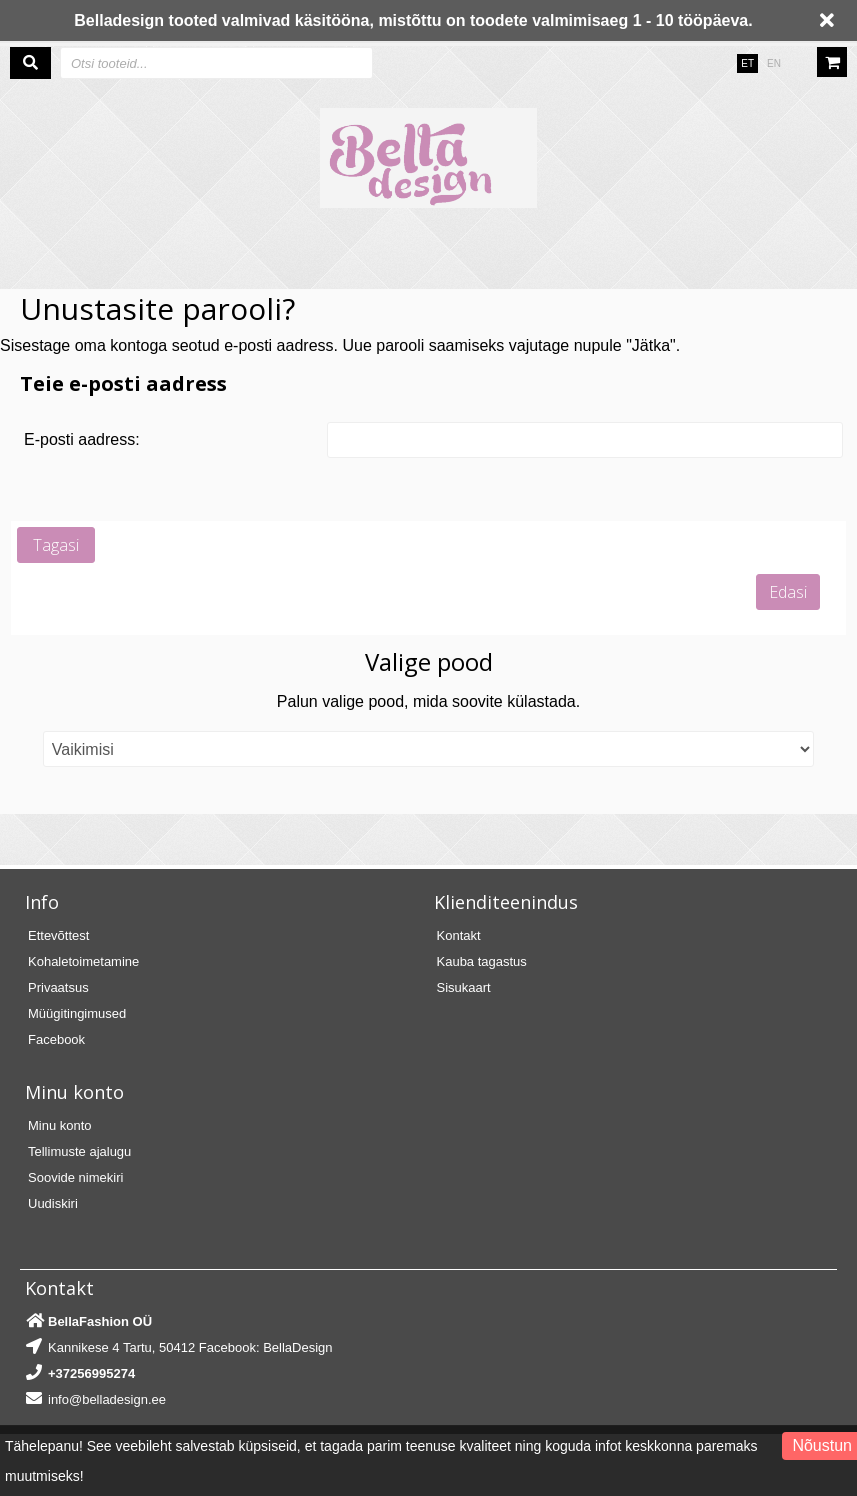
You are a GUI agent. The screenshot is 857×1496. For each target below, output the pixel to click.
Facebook (56, 1039)
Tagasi (56, 545)
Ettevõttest (58, 935)
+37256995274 (91, 1373)
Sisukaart (464, 987)
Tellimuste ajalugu (79, 1151)
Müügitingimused (77, 1013)
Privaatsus (58, 987)
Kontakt (459, 935)
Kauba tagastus (482, 961)
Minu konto (60, 1125)
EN (774, 63)
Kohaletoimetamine (83, 961)
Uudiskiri (53, 1203)
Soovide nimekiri (75, 1177)
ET (747, 63)
